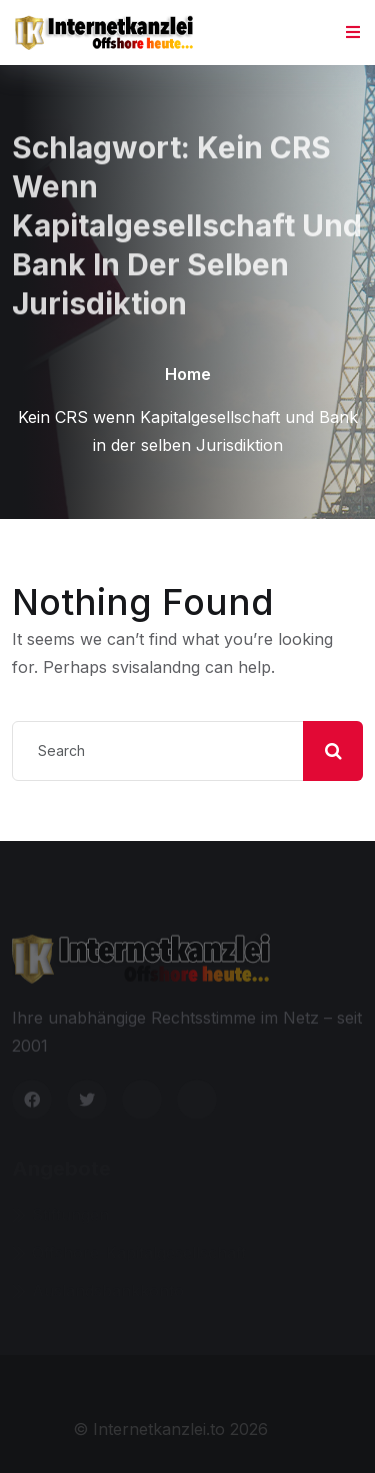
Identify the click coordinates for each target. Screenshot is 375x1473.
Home (188, 374)
